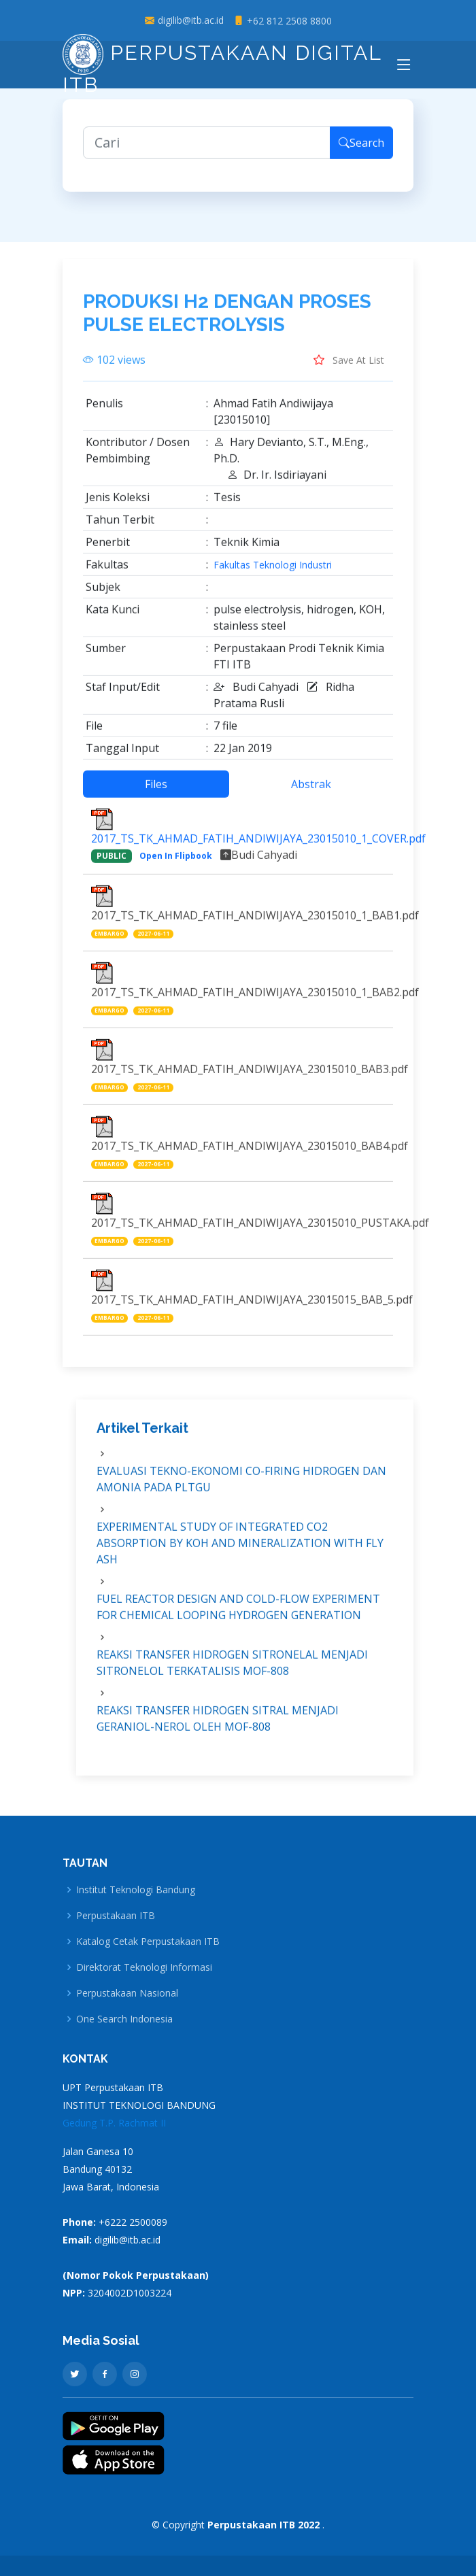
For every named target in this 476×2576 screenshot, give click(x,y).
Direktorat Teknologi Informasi (144, 1967)
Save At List (348, 366)
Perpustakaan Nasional (127, 1993)
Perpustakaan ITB (115, 1915)
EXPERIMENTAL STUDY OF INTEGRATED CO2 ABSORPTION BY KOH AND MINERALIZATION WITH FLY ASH (240, 1550)
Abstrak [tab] (311, 790)
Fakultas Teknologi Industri (273, 572)
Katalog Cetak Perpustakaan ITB (148, 1941)
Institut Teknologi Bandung (135, 1890)
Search (361, 149)
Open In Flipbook (175, 862)
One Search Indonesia (124, 2019)
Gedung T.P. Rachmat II (114, 2122)
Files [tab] (156, 790)
